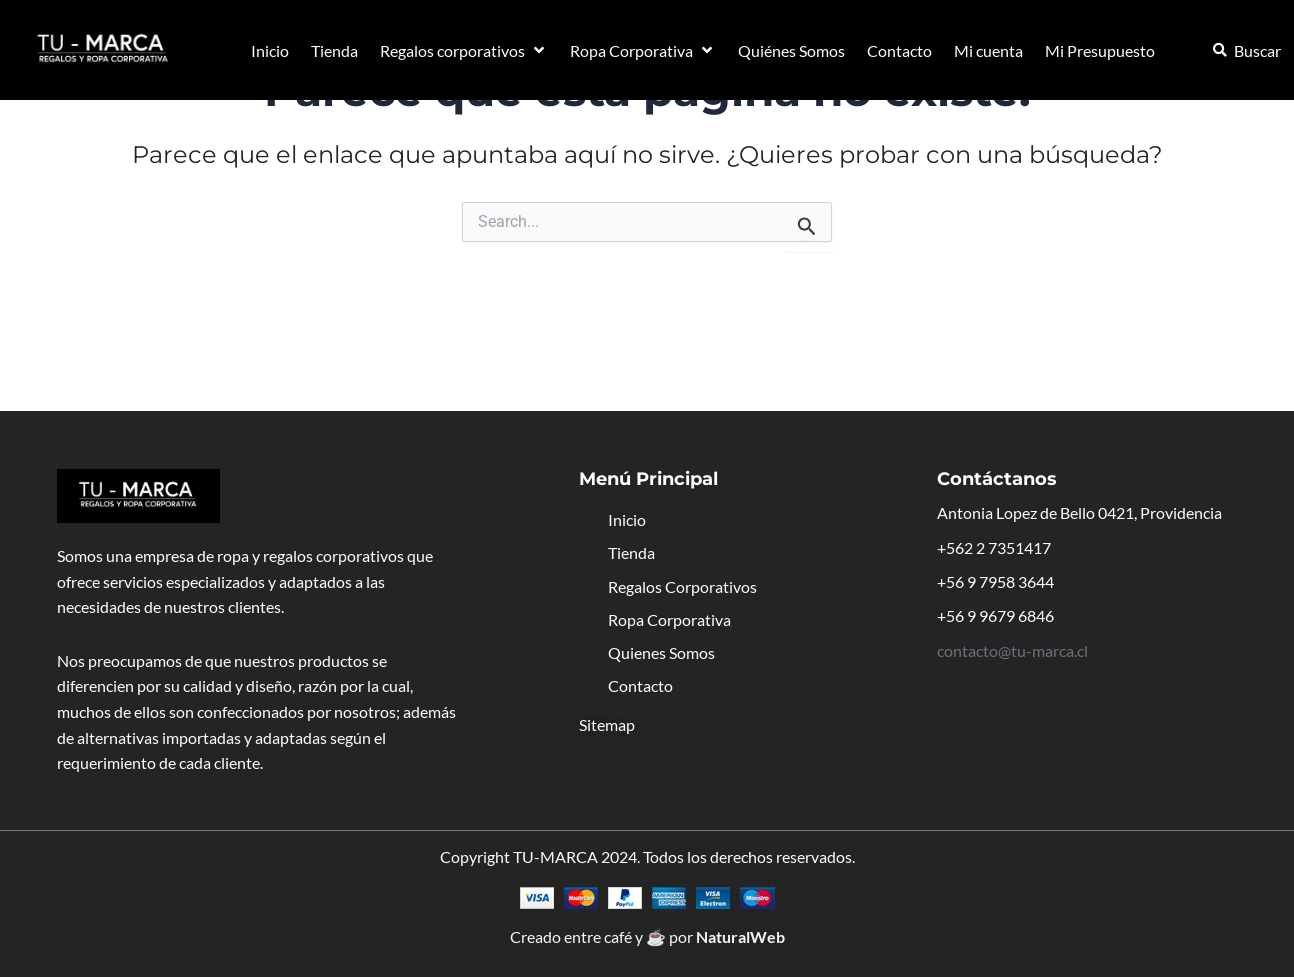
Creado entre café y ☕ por (647, 936)
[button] (464, 50)
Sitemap (607, 724)
